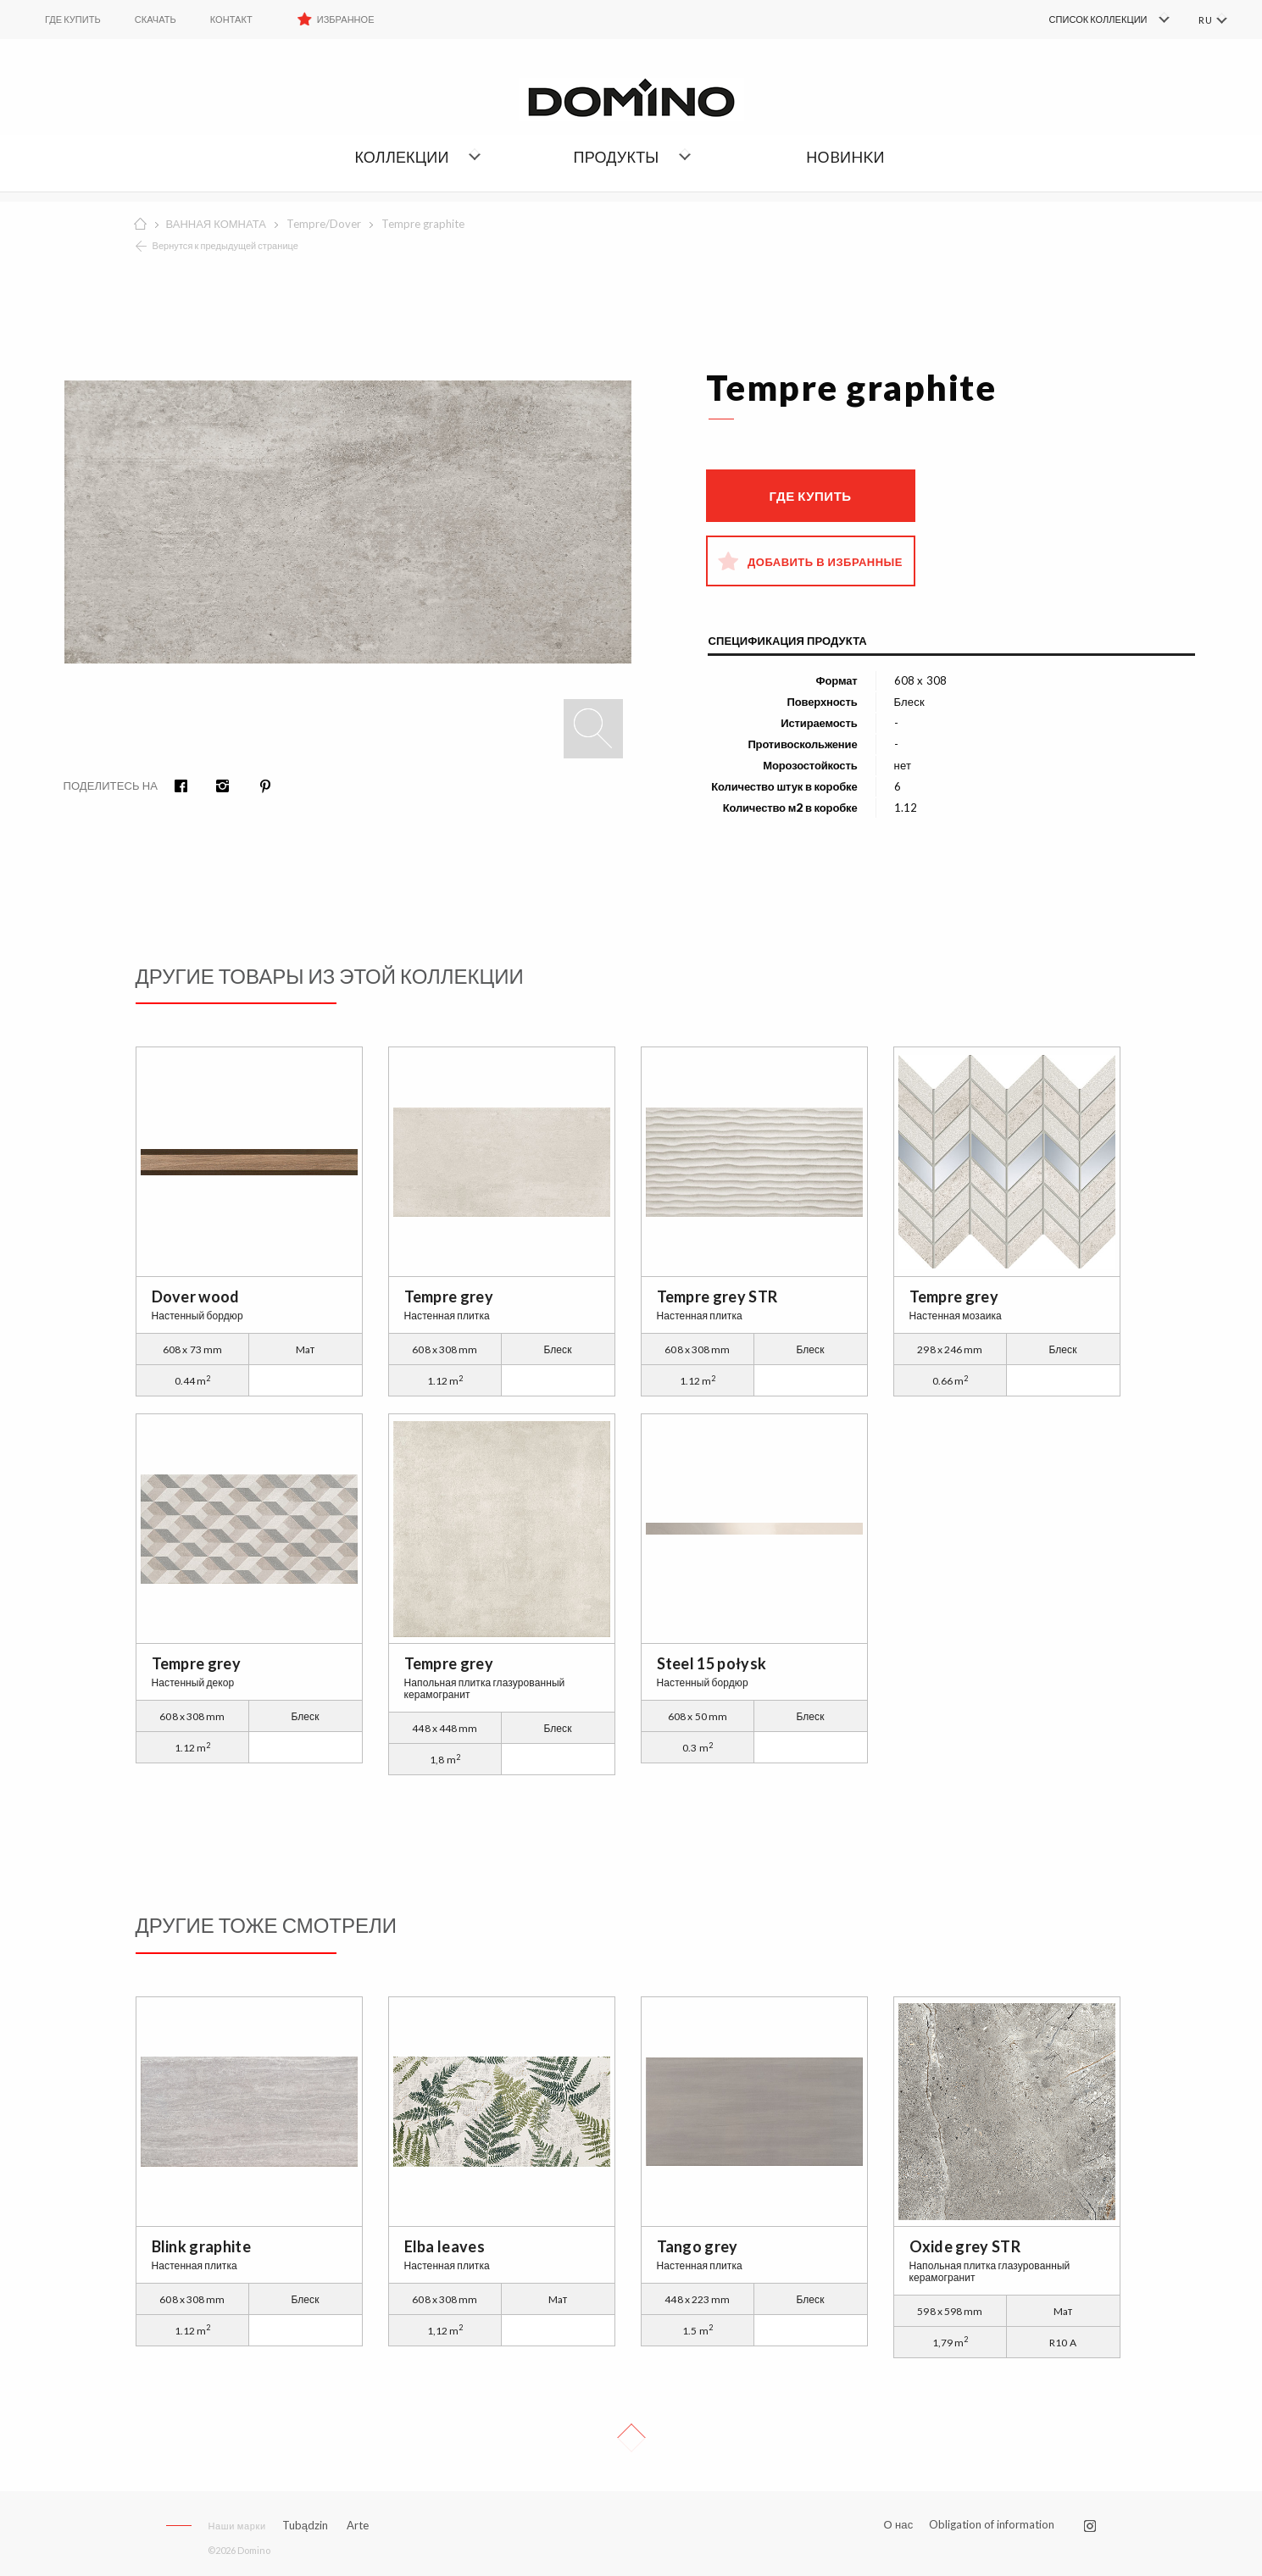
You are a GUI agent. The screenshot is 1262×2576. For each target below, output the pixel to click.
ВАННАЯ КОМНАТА (216, 223)
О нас (898, 2524)
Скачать (155, 19)
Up (631, 2437)
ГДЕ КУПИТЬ (73, 19)
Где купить (810, 495)
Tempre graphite (422, 223)
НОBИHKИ (845, 156)
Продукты (616, 156)
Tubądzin (305, 2525)
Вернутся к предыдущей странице (226, 245)
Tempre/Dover (323, 223)
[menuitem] (1084, 19)
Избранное (346, 19)
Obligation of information (991, 2524)
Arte (358, 2525)
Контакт (231, 19)
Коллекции (401, 156)
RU (1204, 19)
